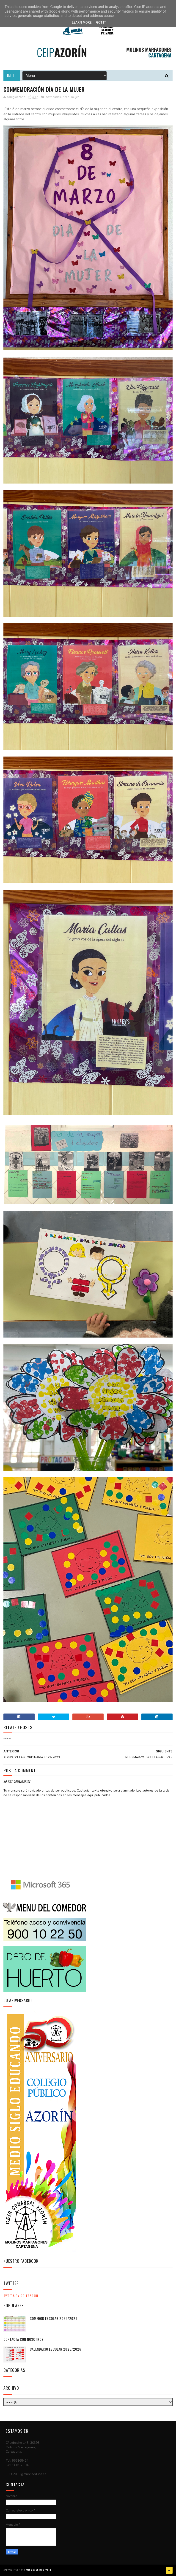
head (66, 97)
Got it (101, 22)
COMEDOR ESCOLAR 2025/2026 (53, 2318)
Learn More (81, 22)
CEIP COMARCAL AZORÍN (38, 2570)
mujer (75, 97)
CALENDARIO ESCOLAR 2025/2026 (55, 2349)
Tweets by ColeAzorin (20, 2295)
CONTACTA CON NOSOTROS (23, 2339)
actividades (53, 97)
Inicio (11, 75)
